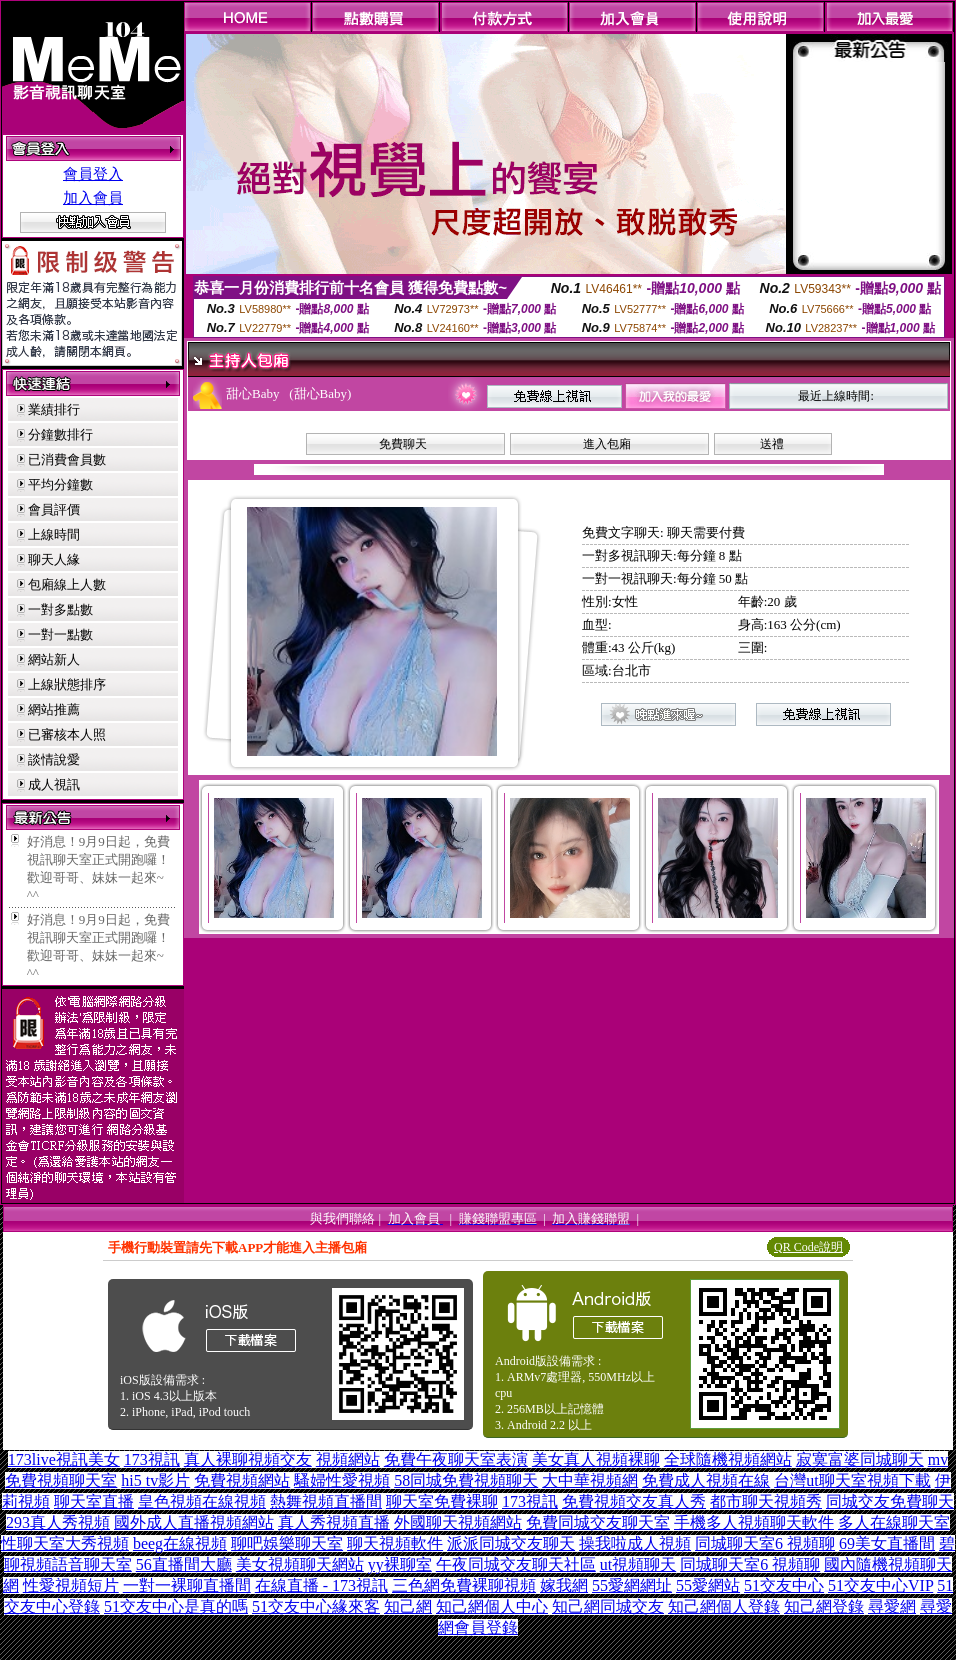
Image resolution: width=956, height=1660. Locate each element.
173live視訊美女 (64, 1459)
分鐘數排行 (60, 434)
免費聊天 (403, 444)
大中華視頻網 (590, 1480)
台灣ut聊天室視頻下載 (852, 1480)
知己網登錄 (824, 1606)
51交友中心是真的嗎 (176, 1606)
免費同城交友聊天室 (598, 1522)
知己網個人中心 (492, 1606)
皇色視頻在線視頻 (202, 1501)
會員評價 (54, 509)
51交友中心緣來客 (316, 1606)
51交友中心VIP (880, 1585)
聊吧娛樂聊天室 (287, 1543)
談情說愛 (54, 759)
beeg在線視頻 (180, 1543)
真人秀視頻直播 (334, 1522)
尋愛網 (892, 1606)
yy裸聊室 (400, 1564)
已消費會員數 (67, 459)
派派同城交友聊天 (511, 1543)
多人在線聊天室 (894, 1522)
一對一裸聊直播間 (187, 1585)
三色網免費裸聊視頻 (464, 1585)
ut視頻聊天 (638, 1564)
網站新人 (54, 659)
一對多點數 (60, 609)
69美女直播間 (887, 1543)
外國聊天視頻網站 (458, 1522)
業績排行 (54, 409)
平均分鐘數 (60, 484)
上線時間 (54, 534)
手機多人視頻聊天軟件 (754, 1522)
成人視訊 (54, 784)
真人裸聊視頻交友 (248, 1459)
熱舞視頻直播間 (326, 1501)
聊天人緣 (54, 559)
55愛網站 (708, 1585)
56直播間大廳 (184, 1564)
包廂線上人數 (67, 584)
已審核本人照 (67, 734)
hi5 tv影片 (155, 1480)
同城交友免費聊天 (890, 1501)
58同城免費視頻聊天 (466, 1480)
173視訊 (152, 1459)
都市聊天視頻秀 (766, 1501)
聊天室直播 (94, 1501)
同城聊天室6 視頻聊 (765, 1543)
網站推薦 (54, 709)
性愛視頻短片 (71, 1585)
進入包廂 (607, 444)
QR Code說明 (808, 1247)
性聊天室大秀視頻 (65, 1543)
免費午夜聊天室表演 (456, 1459)
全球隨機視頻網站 (728, 1459)
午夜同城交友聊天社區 (516, 1564)
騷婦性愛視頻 (342, 1480)
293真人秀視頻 (58, 1522)
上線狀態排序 (67, 684)
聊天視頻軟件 (395, 1543)
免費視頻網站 (242, 1480)
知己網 (408, 1606)
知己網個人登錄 (724, 1606)
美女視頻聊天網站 (300, 1564)
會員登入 (93, 174)
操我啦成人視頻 (635, 1543)
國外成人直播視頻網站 (194, 1522)
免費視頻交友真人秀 (634, 1501)
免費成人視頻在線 (706, 1480)
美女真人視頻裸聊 (596, 1459)
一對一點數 (60, 634)
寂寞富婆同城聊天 (860, 1459)
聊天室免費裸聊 (442, 1501)
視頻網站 (348, 1459)
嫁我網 (564, 1585)
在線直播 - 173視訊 (321, 1585)
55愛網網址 (632, 1585)
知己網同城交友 (608, 1606)
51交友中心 (784, 1585)
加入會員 (93, 198)
